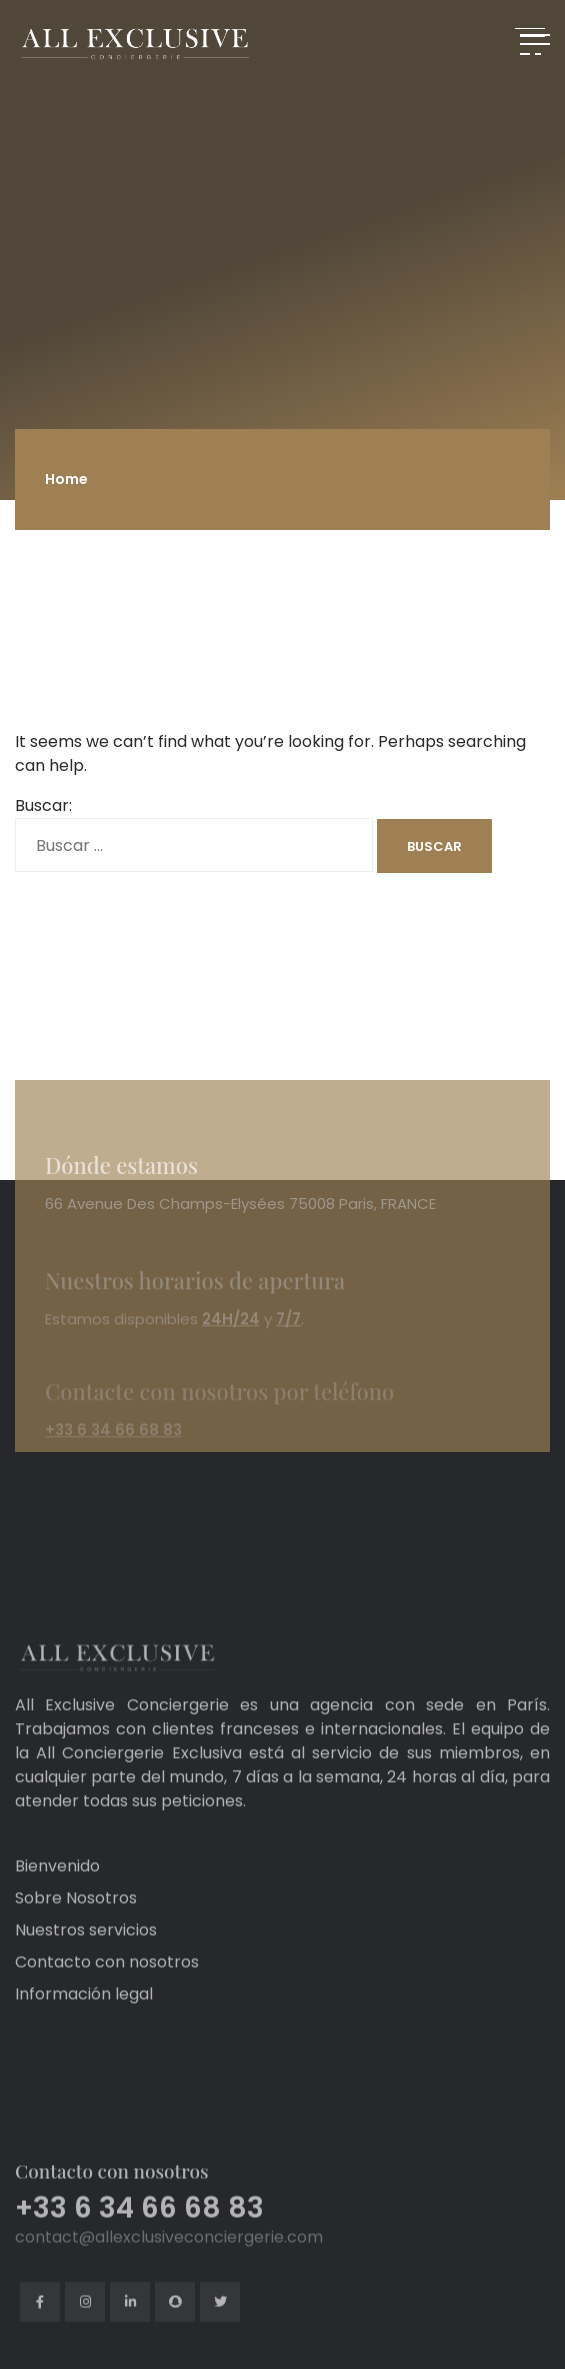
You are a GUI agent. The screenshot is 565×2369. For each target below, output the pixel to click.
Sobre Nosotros (76, 1929)
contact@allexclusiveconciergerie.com (169, 2294)
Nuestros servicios (86, 1961)
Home (66, 479)
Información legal (84, 2025)
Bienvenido (57, 1897)
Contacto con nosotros (107, 1993)
